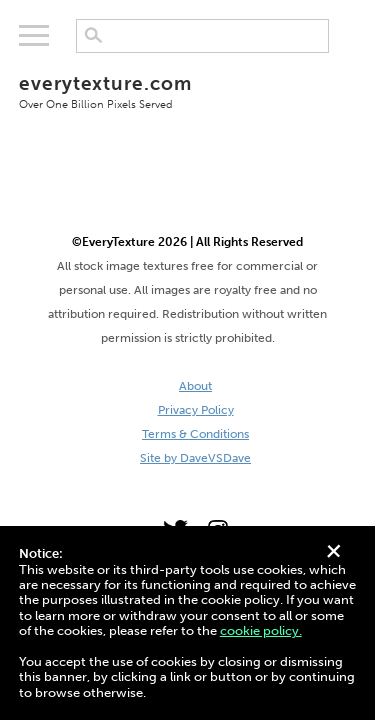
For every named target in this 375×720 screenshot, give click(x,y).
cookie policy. (261, 630)
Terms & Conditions (195, 434)
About (195, 386)
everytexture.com (188, 91)
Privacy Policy (196, 410)
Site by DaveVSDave (195, 458)
